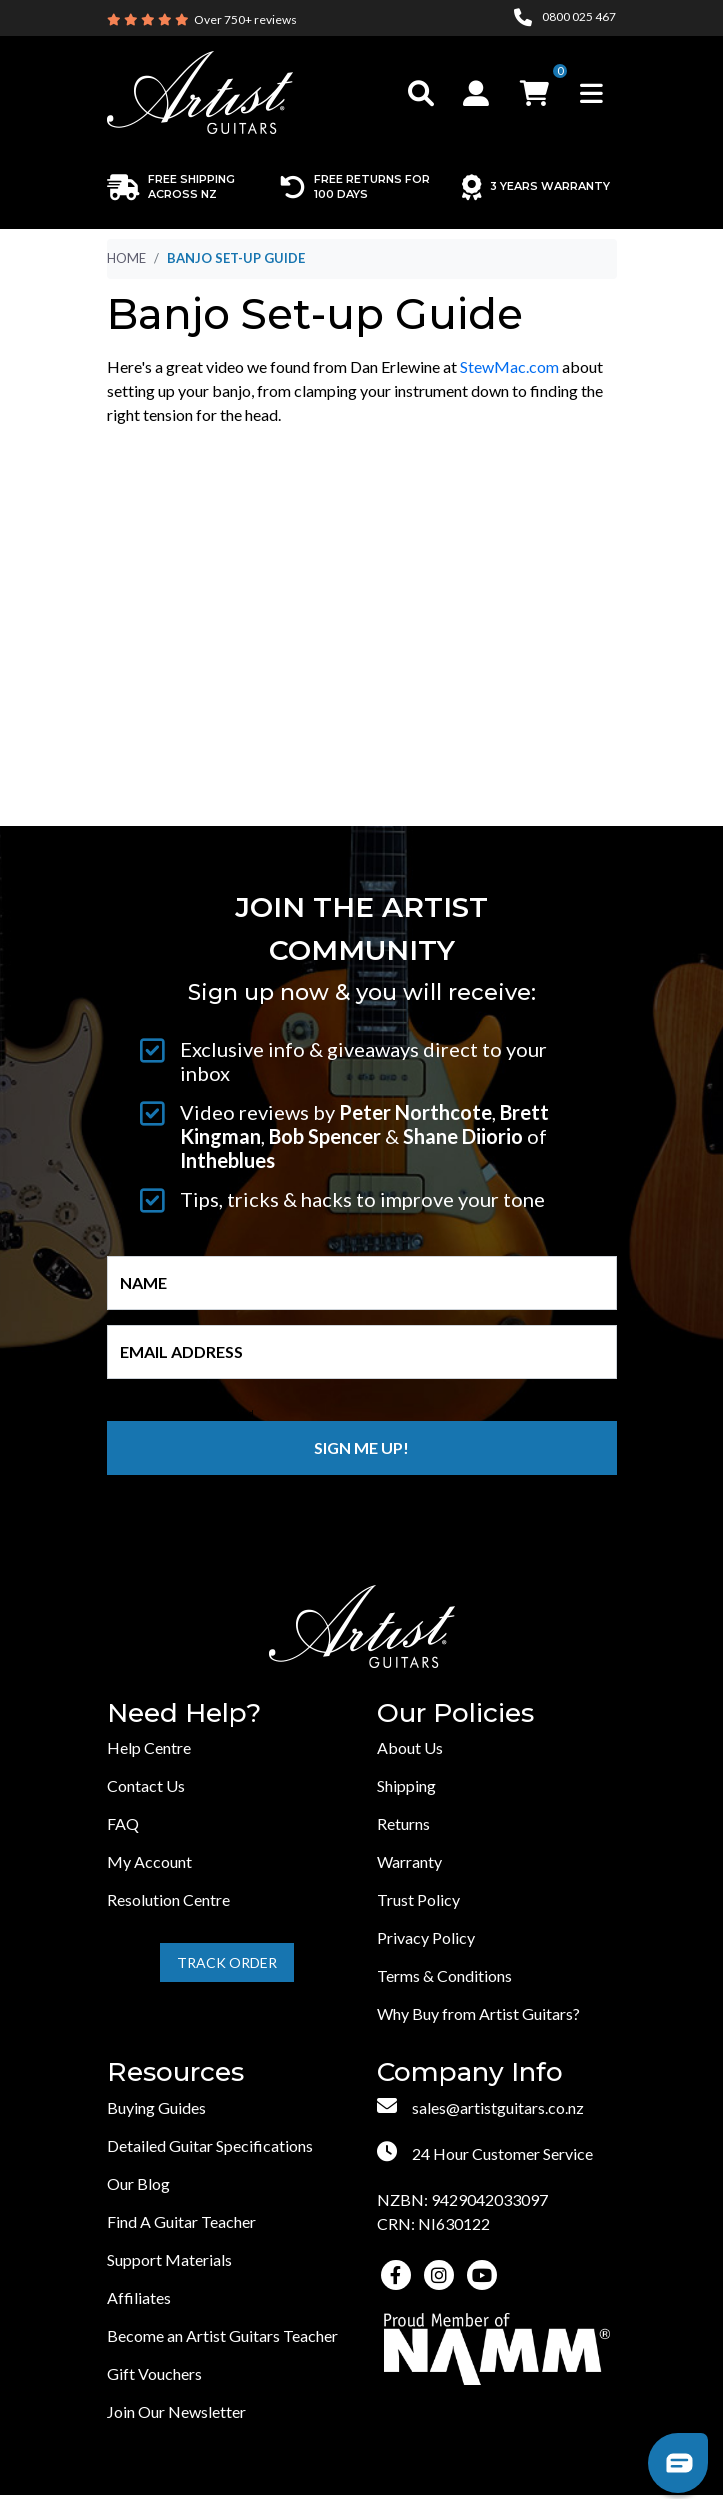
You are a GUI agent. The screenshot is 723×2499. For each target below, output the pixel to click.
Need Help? (184, 1713)
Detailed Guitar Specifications (210, 2145)
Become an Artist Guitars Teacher (222, 2335)
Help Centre (149, 1747)
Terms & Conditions (444, 1975)
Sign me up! (361, 1447)
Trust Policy (418, 1899)
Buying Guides (156, 2107)
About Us (410, 1747)
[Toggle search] (421, 93)
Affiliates (139, 2297)
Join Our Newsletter (176, 2411)
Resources (175, 2072)
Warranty (409, 1861)
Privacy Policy (426, 1937)
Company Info (470, 2072)
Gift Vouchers (154, 2373)
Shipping (406, 1785)
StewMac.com (509, 366)
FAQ (123, 1823)
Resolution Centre (168, 1899)
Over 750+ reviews (245, 19)
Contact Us (146, 1785)
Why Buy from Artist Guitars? (478, 2013)
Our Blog (138, 2183)
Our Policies (455, 1713)
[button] (478, 93)
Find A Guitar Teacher (181, 2221)
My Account (149, 1861)
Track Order (227, 1962)
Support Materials (169, 2259)
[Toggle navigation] (591, 93)
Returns (403, 1823)
